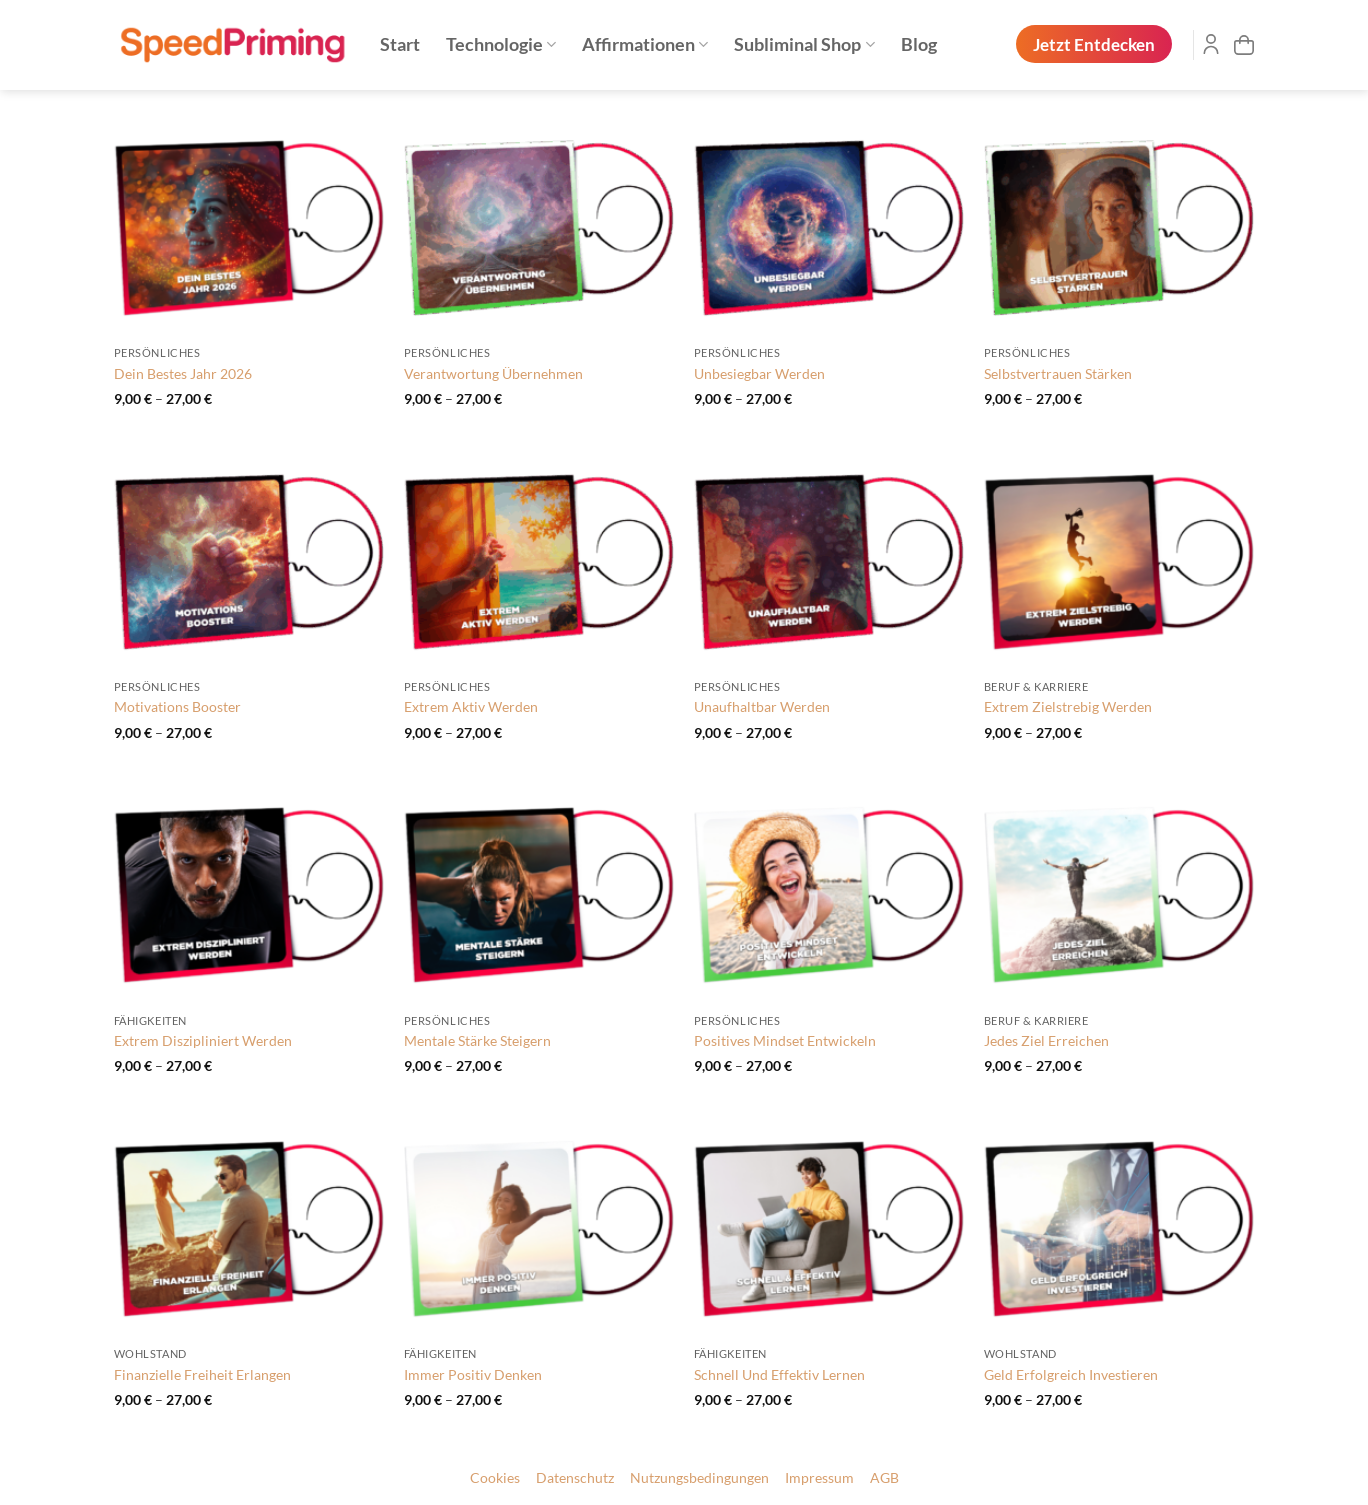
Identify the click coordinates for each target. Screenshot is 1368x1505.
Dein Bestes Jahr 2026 (183, 373)
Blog (919, 44)
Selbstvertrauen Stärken (1058, 373)
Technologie (501, 44)
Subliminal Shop (804, 44)
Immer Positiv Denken (473, 1374)
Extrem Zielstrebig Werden (1068, 706)
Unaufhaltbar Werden (762, 706)
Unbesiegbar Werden (759, 373)
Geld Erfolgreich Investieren (1071, 1374)
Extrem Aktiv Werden (471, 706)
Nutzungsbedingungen (699, 1478)
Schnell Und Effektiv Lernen (779, 1374)
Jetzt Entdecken (1094, 44)
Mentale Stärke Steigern (477, 1040)
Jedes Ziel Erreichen (1046, 1040)
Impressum (819, 1478)
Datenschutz (575, 1478)
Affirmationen (645, 44)
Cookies (495, 1478)
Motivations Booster (177, 706)
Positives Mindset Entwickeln (785, 1040)
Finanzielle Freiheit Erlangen (202, 1374)
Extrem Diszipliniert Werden (203, 1040)
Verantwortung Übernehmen (493, 373)
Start (400, 44)
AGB (884, 1478)
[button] (1244, 45)
